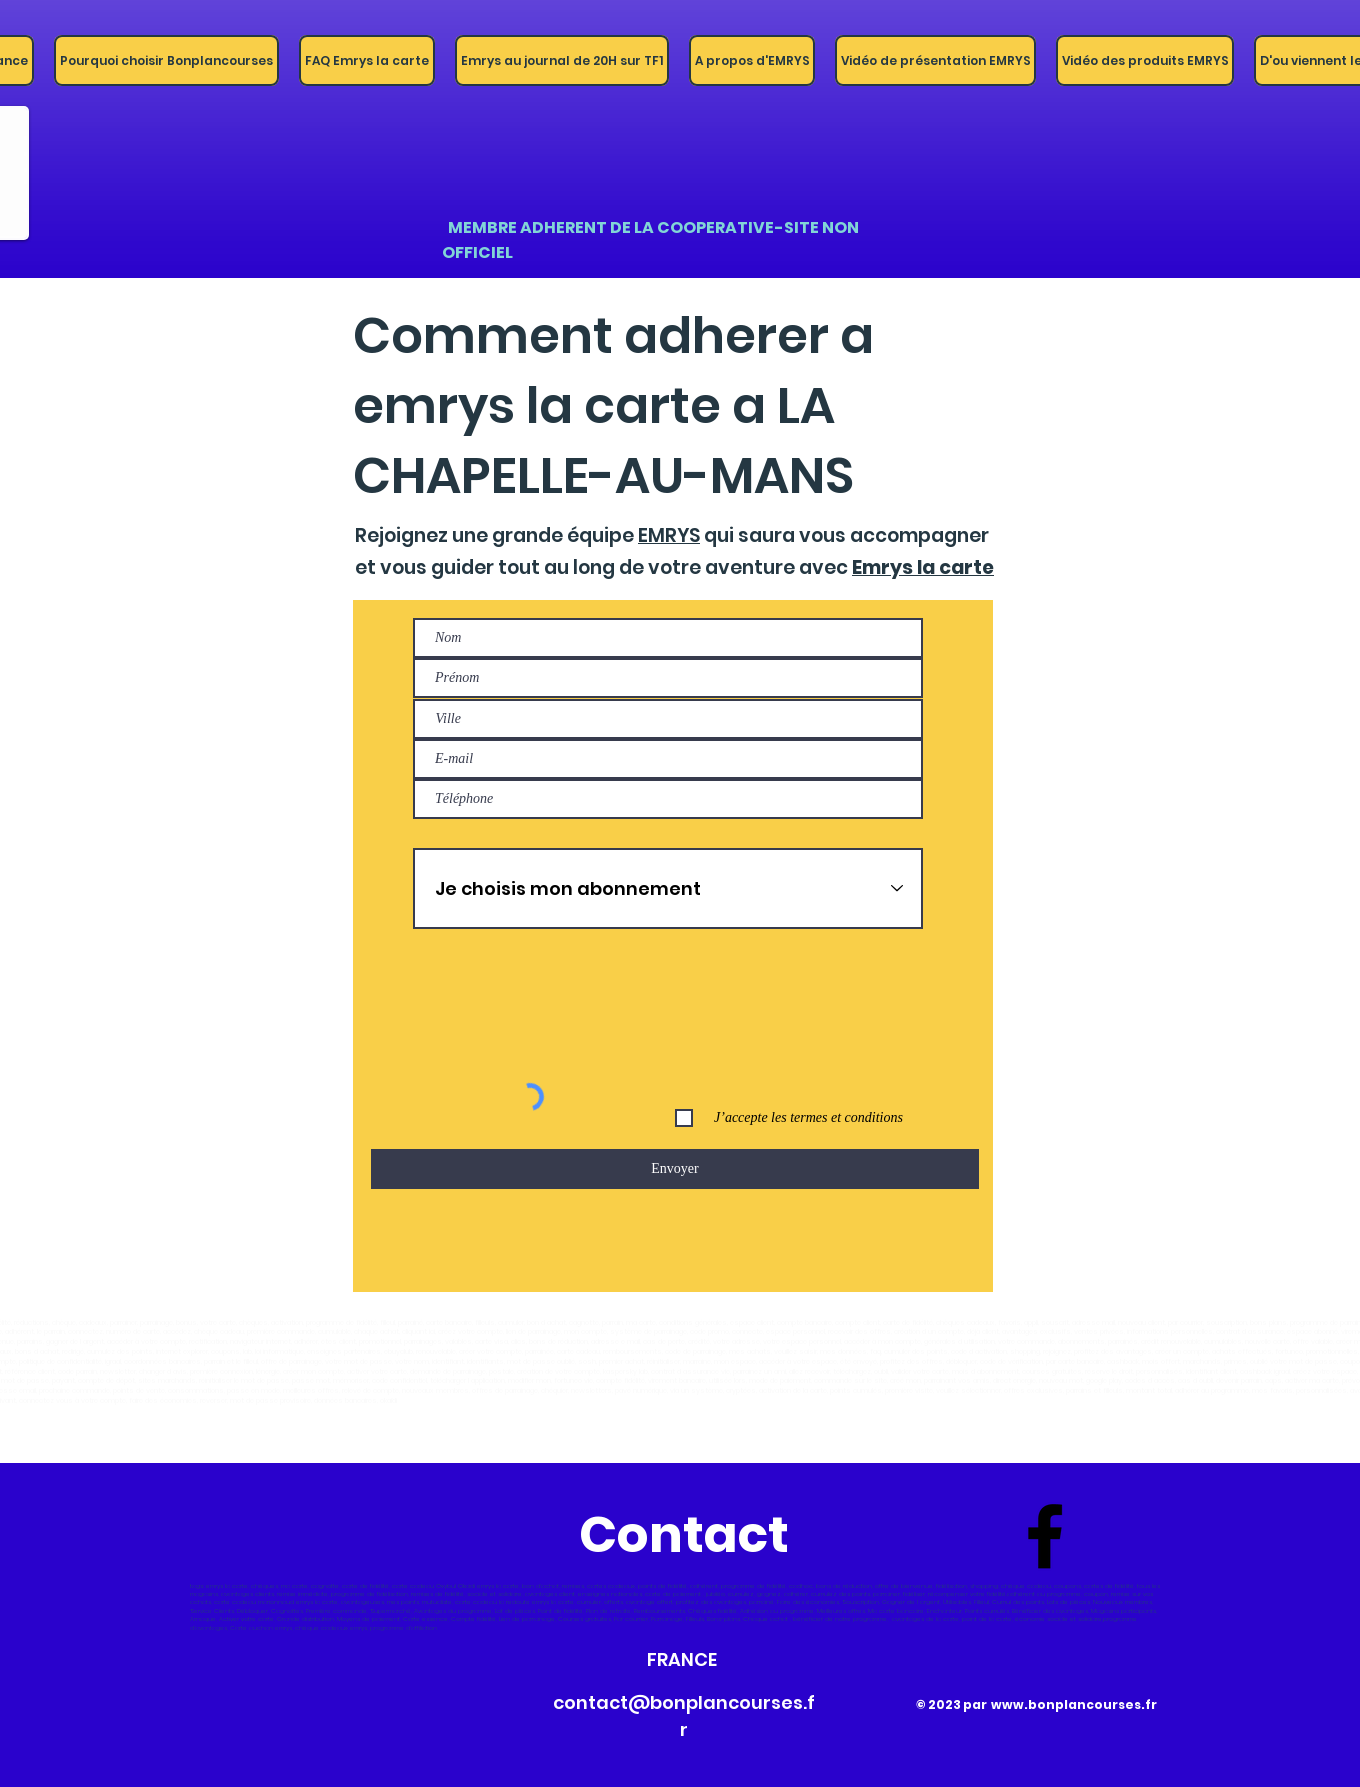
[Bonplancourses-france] (1045, 1536)
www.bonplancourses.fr (1074, 1704)
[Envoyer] (675, 1169)
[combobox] (668, 719)
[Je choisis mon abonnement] (668, 888)
